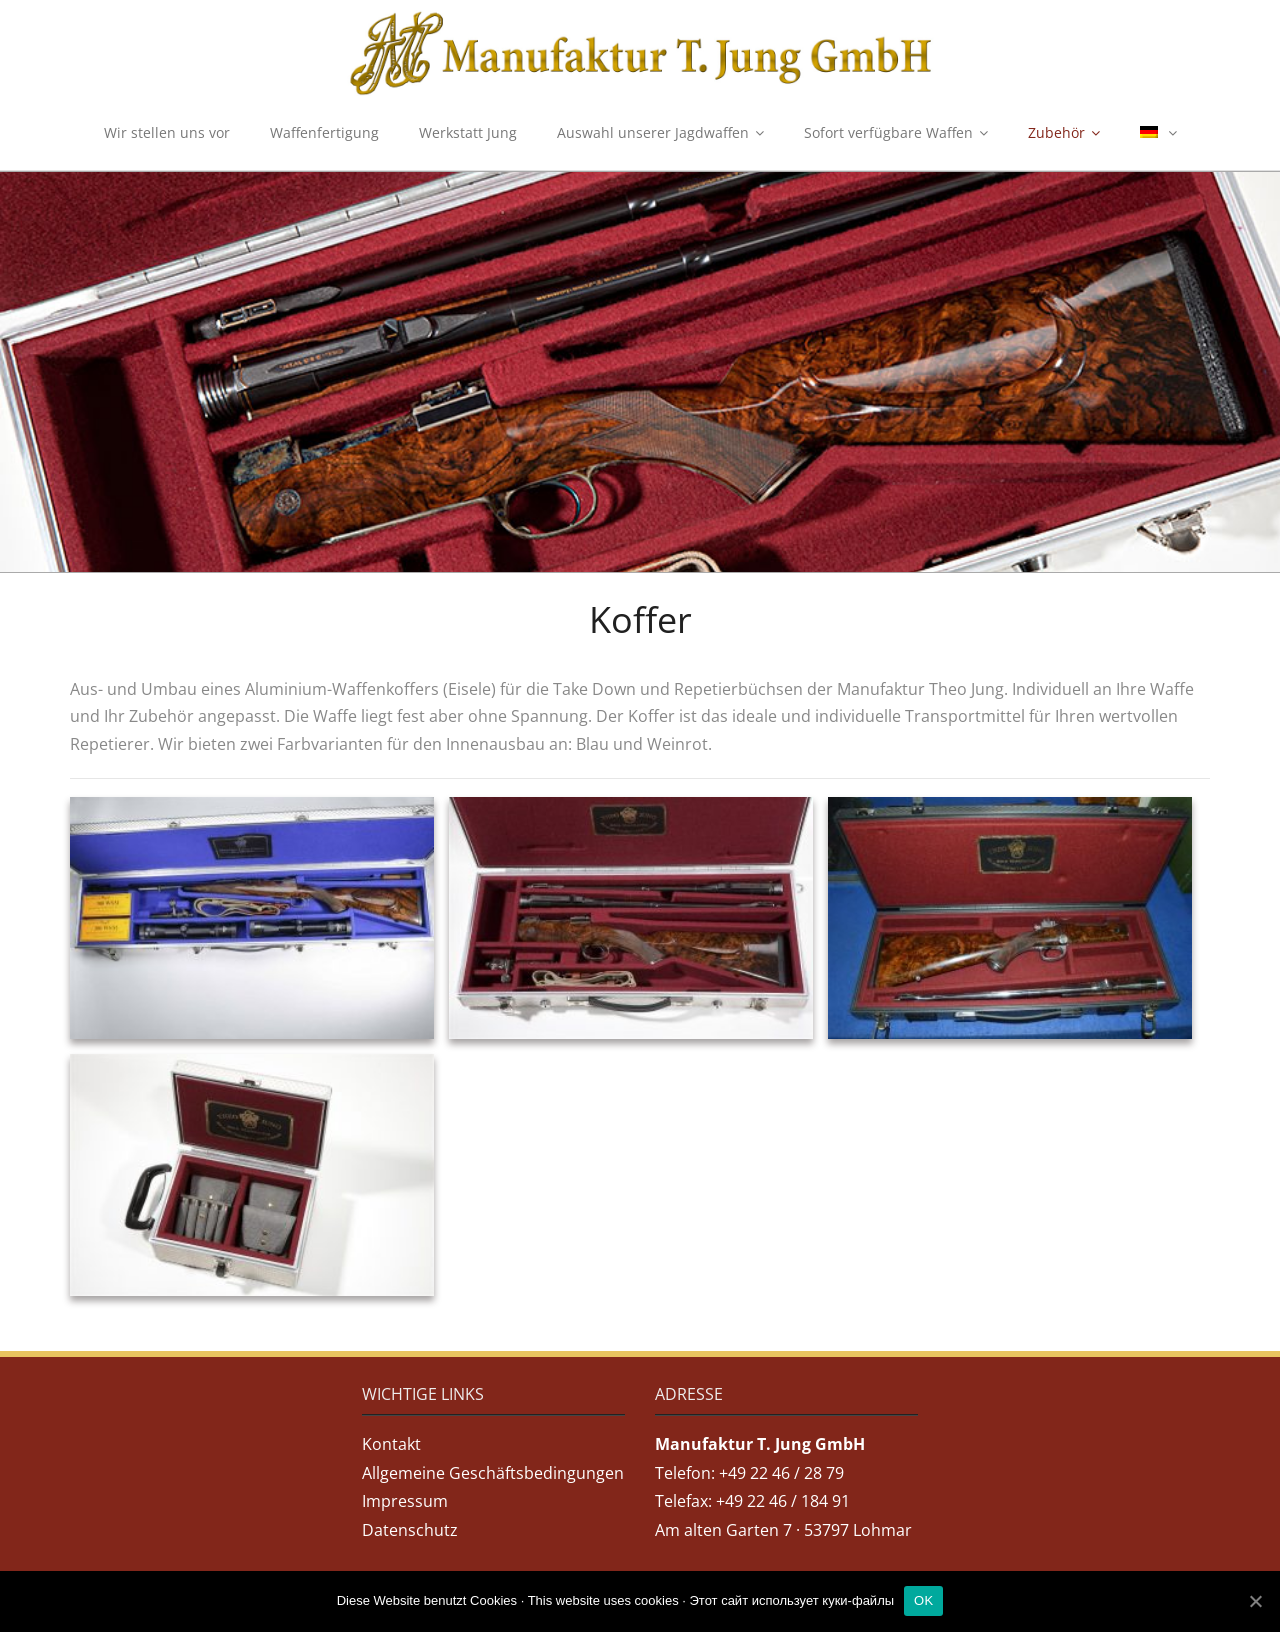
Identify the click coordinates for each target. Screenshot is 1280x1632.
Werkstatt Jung (468, 132)
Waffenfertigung (324, 132)
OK (923, 1600)
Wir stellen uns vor (167, 132)
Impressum (405, 1501)
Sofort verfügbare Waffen (888, 132)
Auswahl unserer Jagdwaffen (653, 132)
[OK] (1255, 1601)
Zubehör (1056, 132)
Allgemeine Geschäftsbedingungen (493, 1473)
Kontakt (391, 1444)
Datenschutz (410, 1530)
